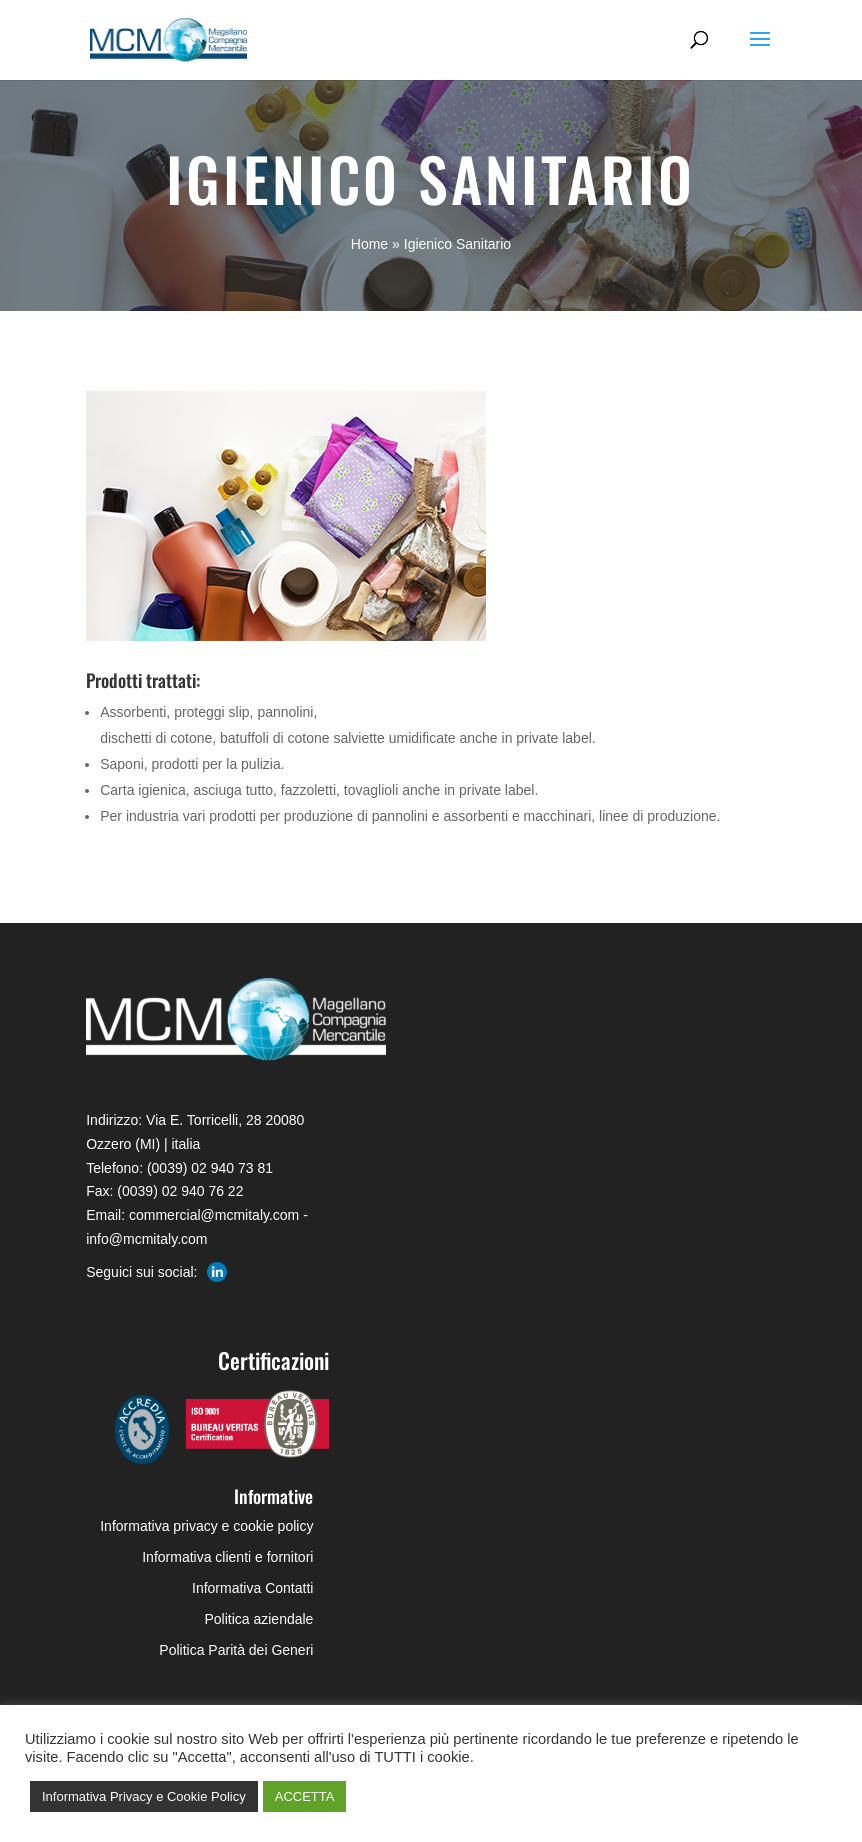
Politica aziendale (258, 1619)
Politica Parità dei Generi (236, 1650)
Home (369, 244)
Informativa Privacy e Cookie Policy (144, 1796)
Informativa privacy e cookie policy (206, 1526)
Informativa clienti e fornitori (227, 1557)
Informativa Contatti (252, 1588)
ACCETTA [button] (305, 1796)
